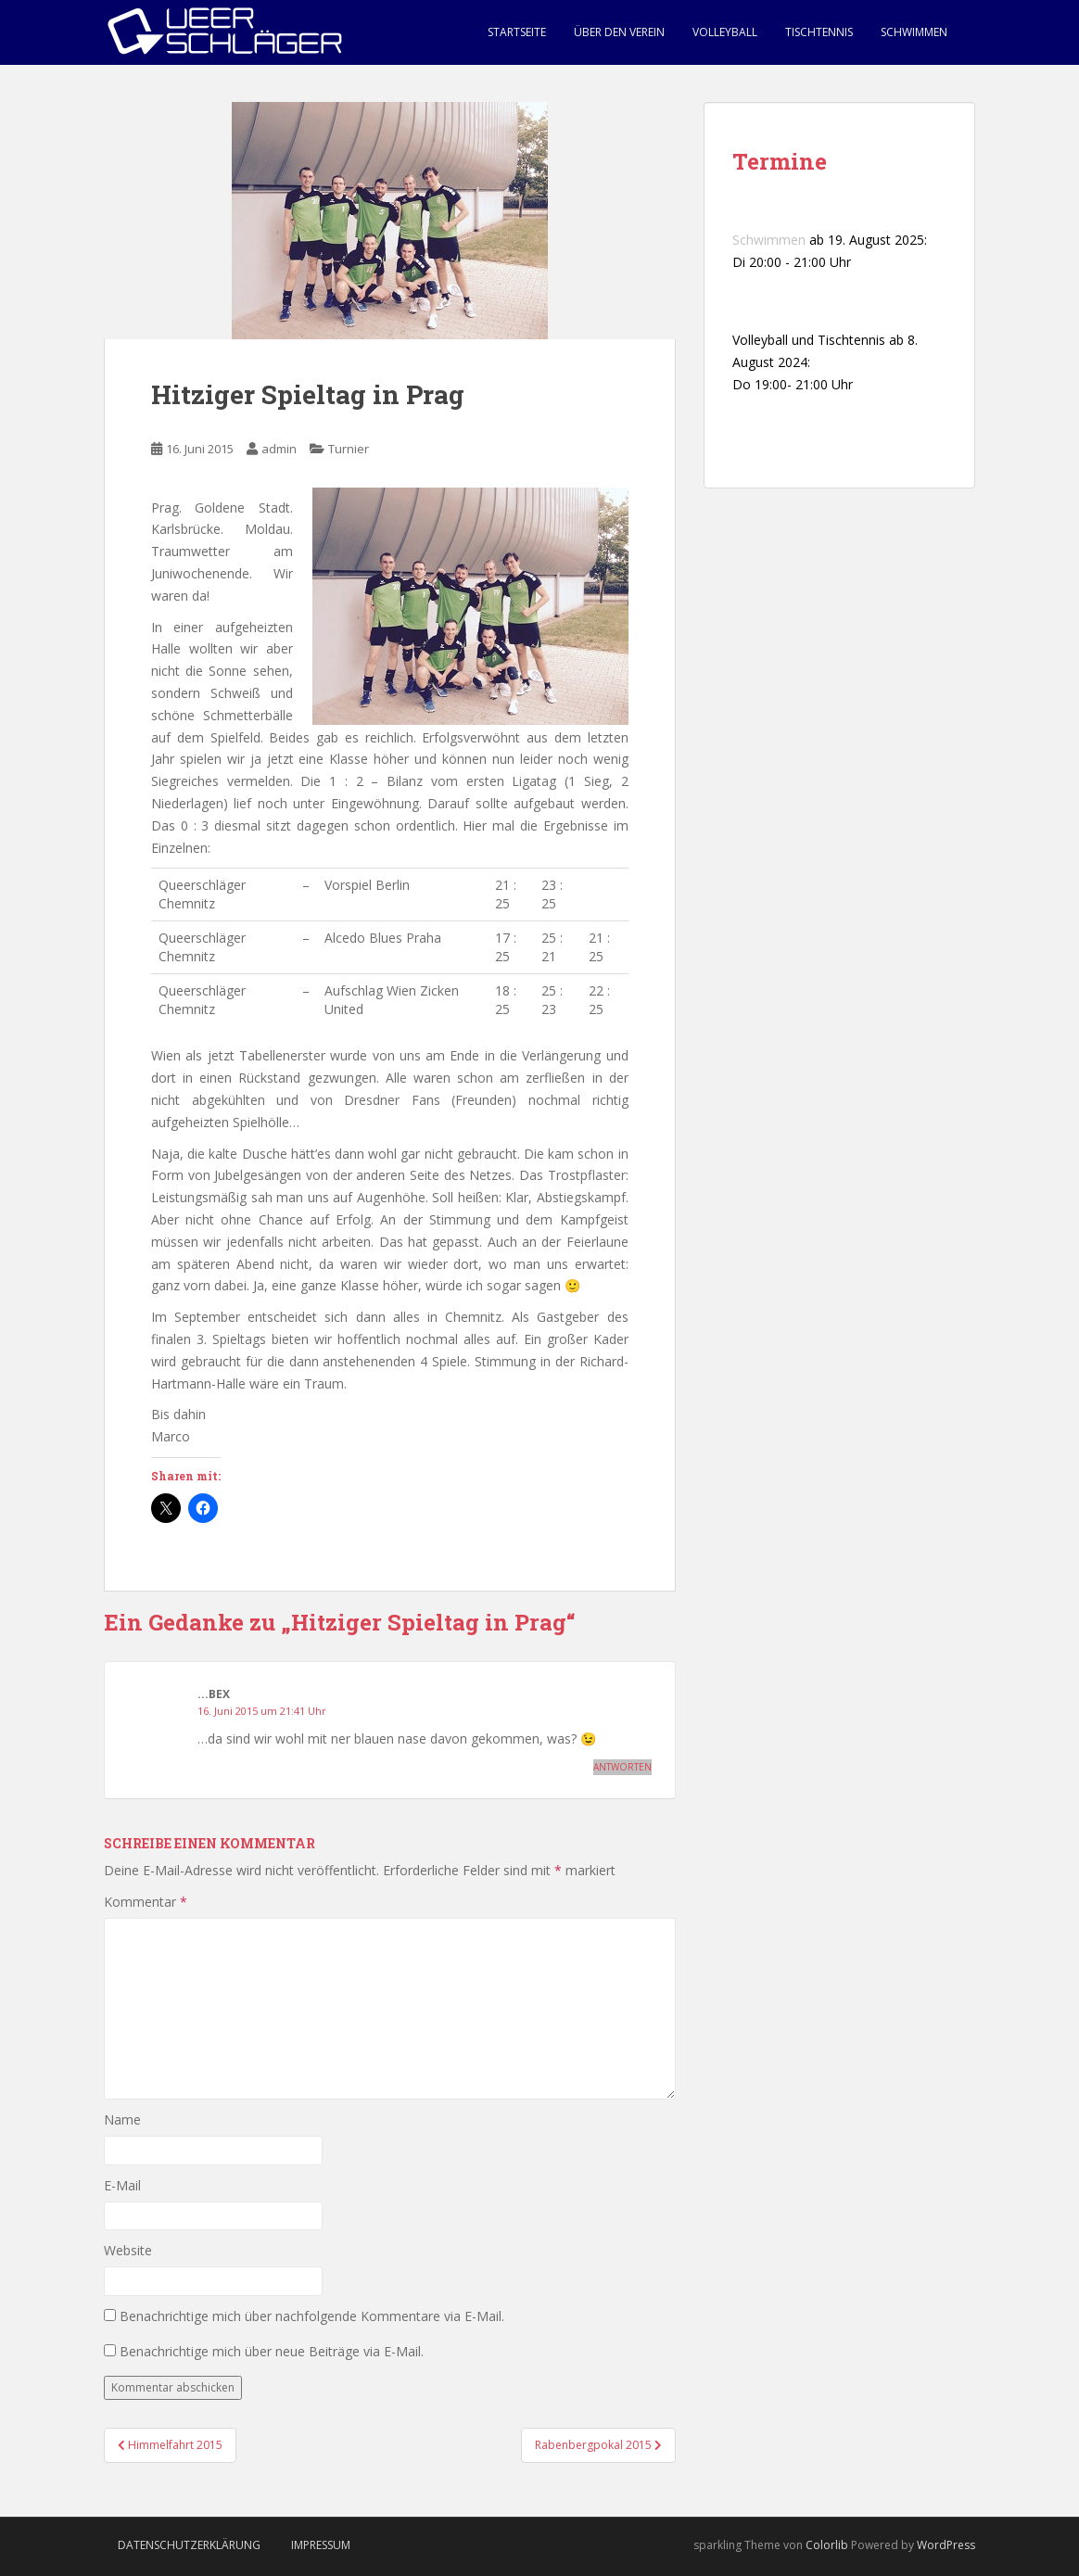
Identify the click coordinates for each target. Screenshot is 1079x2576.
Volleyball (724, 32)
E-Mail (122, 2185)
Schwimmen (914, 32)
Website (128, 2250)
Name (122, 2119)
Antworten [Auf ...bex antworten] (622, 1766)
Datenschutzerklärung (189, 2545)
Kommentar (145, 1901)
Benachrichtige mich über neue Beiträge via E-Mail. (272, 2351)
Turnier (348, 448)
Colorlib (827, 2545)
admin (279, 448)
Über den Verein (619, 32)
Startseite (517, 32)
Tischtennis (819, 32)
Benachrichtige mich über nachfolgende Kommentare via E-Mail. (312, 2316)
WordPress (946, 2545)
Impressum (320, 2545)
